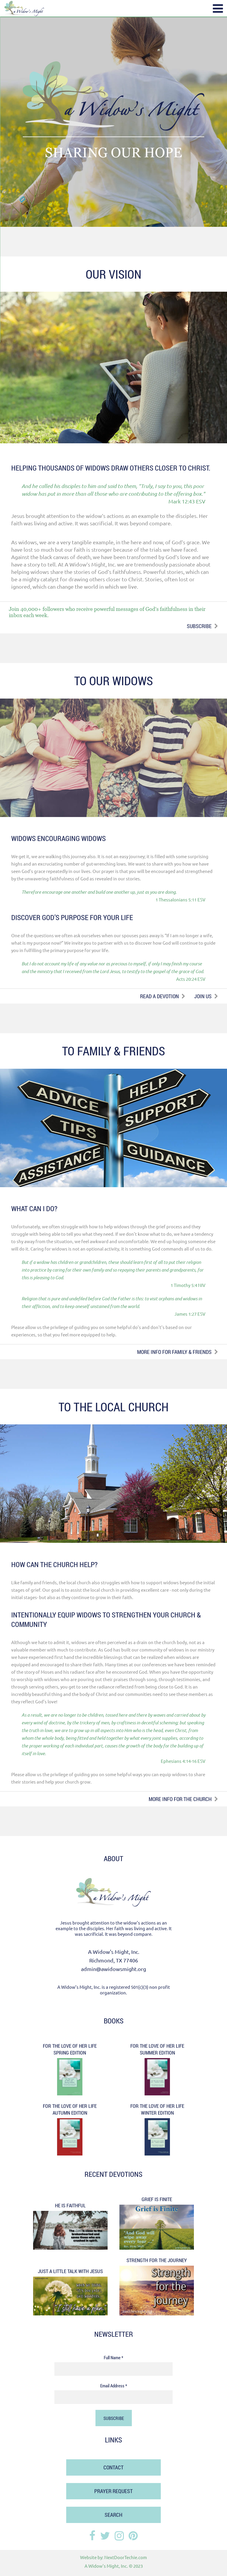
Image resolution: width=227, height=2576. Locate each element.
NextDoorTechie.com (125, 2557)
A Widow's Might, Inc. (106, 2566)
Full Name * (113, 2357)
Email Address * (113, 2386)
